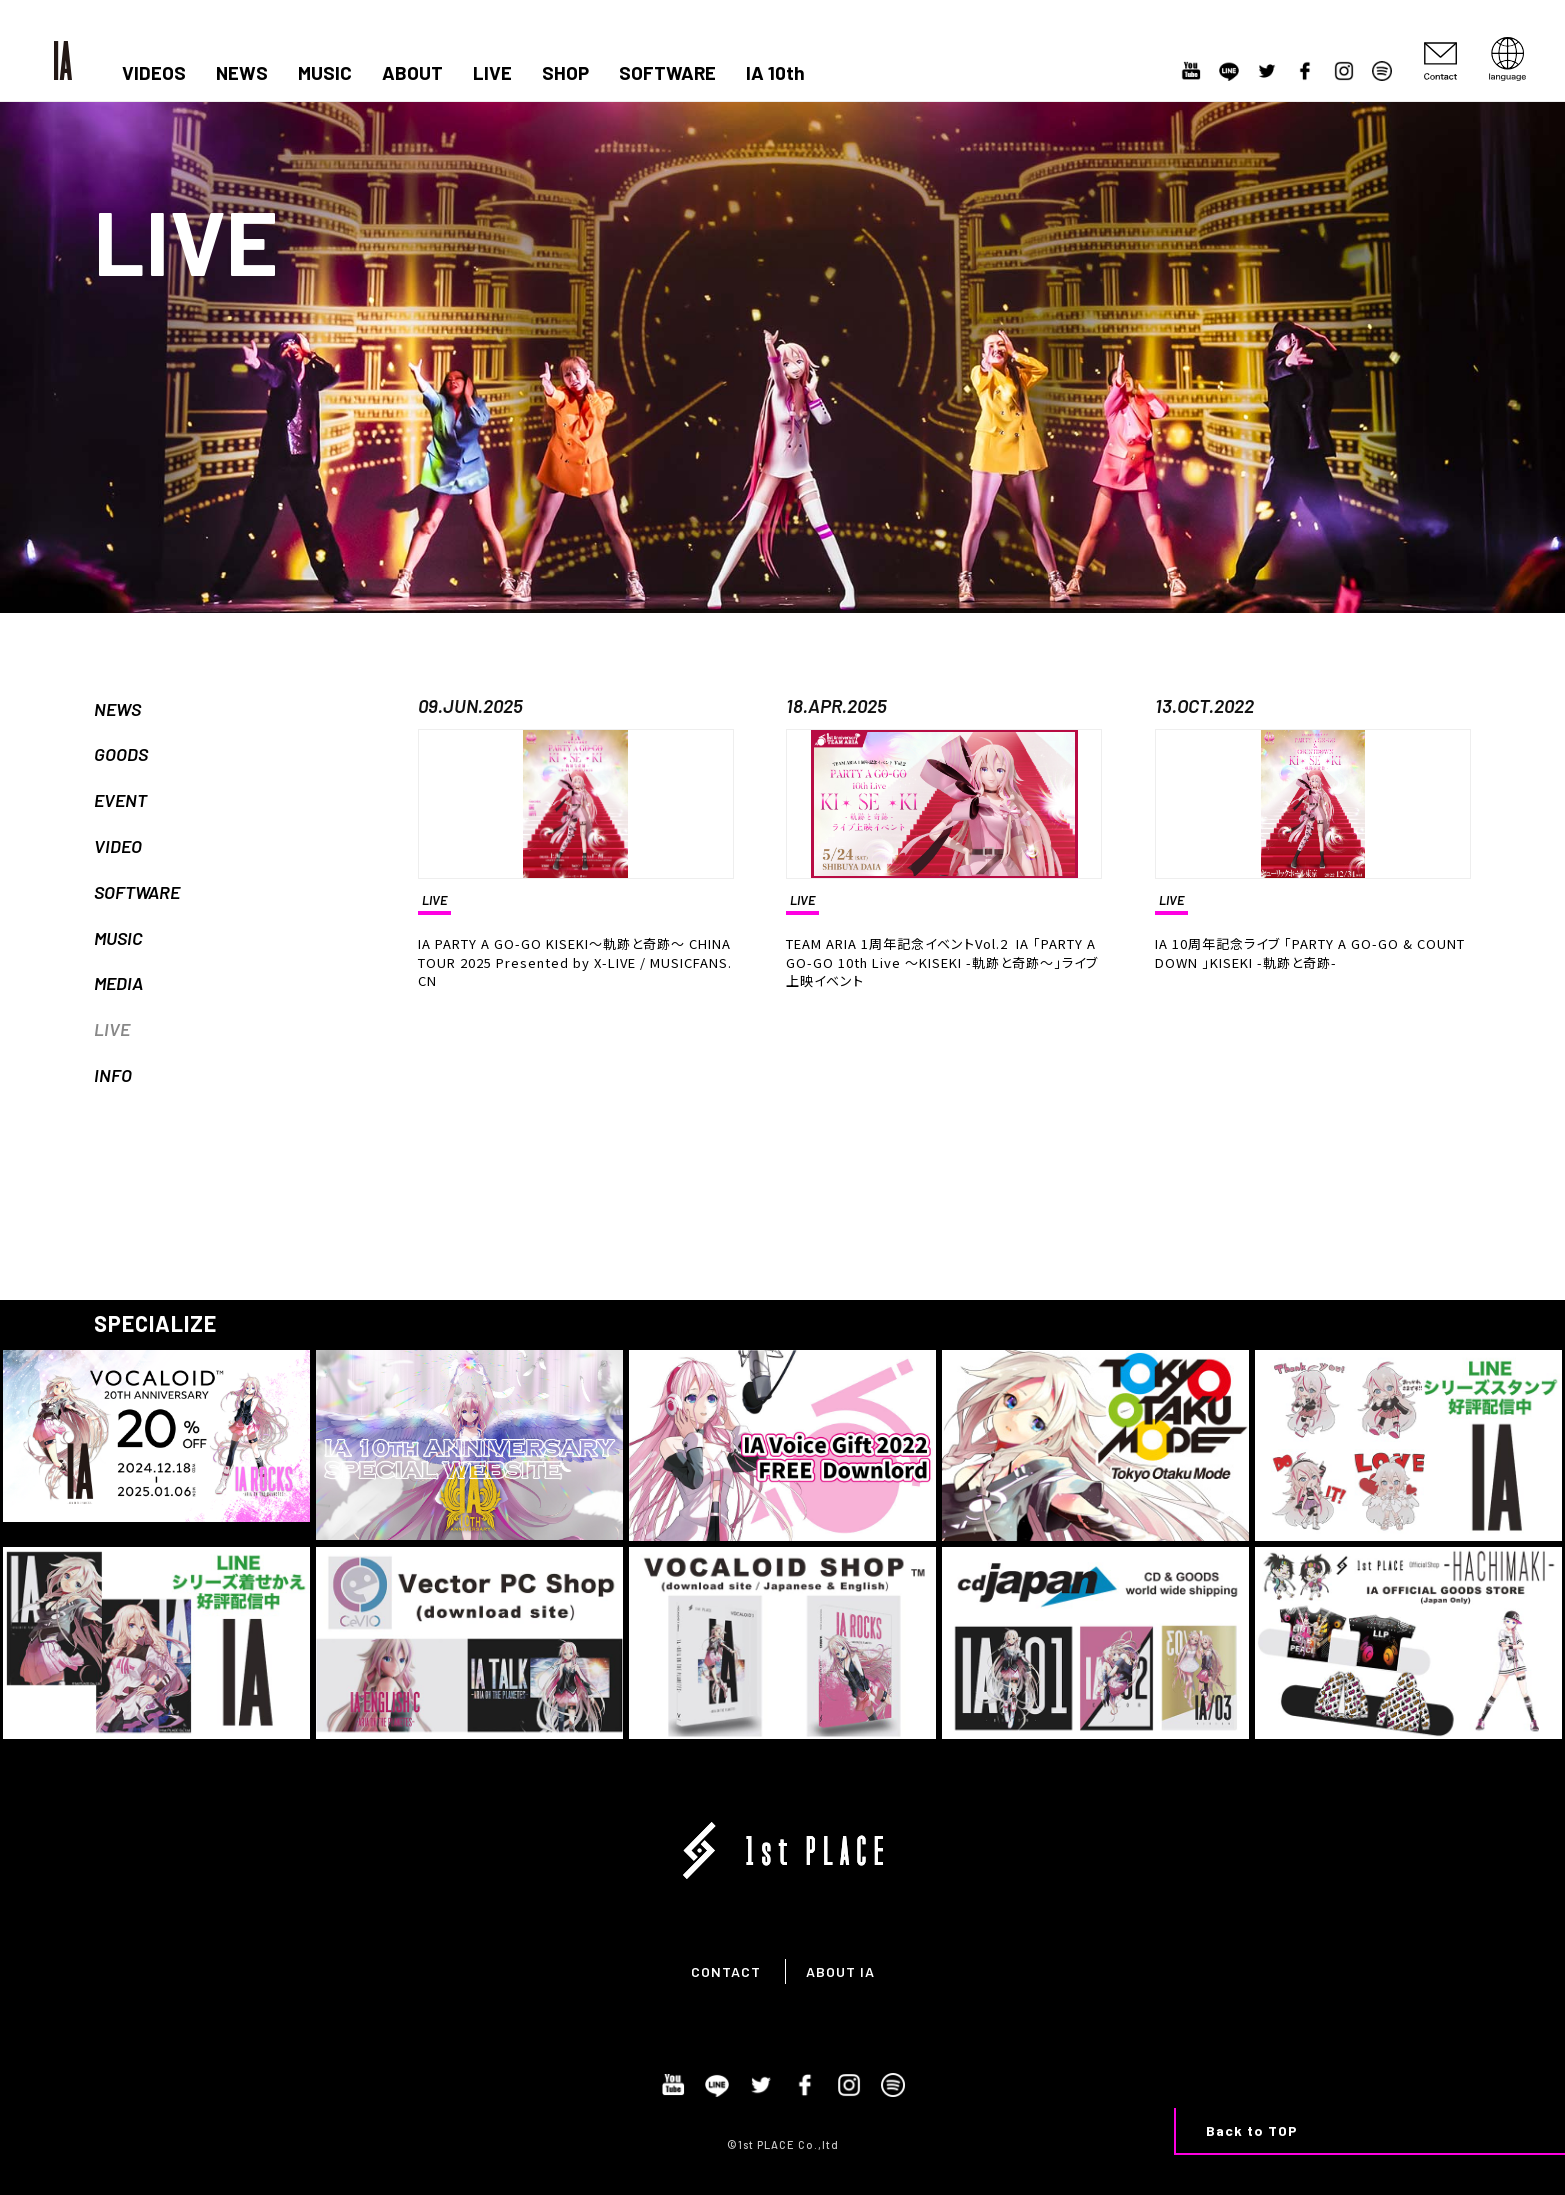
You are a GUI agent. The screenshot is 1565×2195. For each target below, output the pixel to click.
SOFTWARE (667, 73)
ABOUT (412, 73)
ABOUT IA (840, 1971)
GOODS (121, 754)
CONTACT (726, 1971)
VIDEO (118, 846)
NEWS (242, 73)
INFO (113, 1075)
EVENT (120, 800)
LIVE (492, 73)
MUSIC (325, 73)
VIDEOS (154, 73)
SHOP (565, 73)
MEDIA (118, 983)
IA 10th (775, 73)
